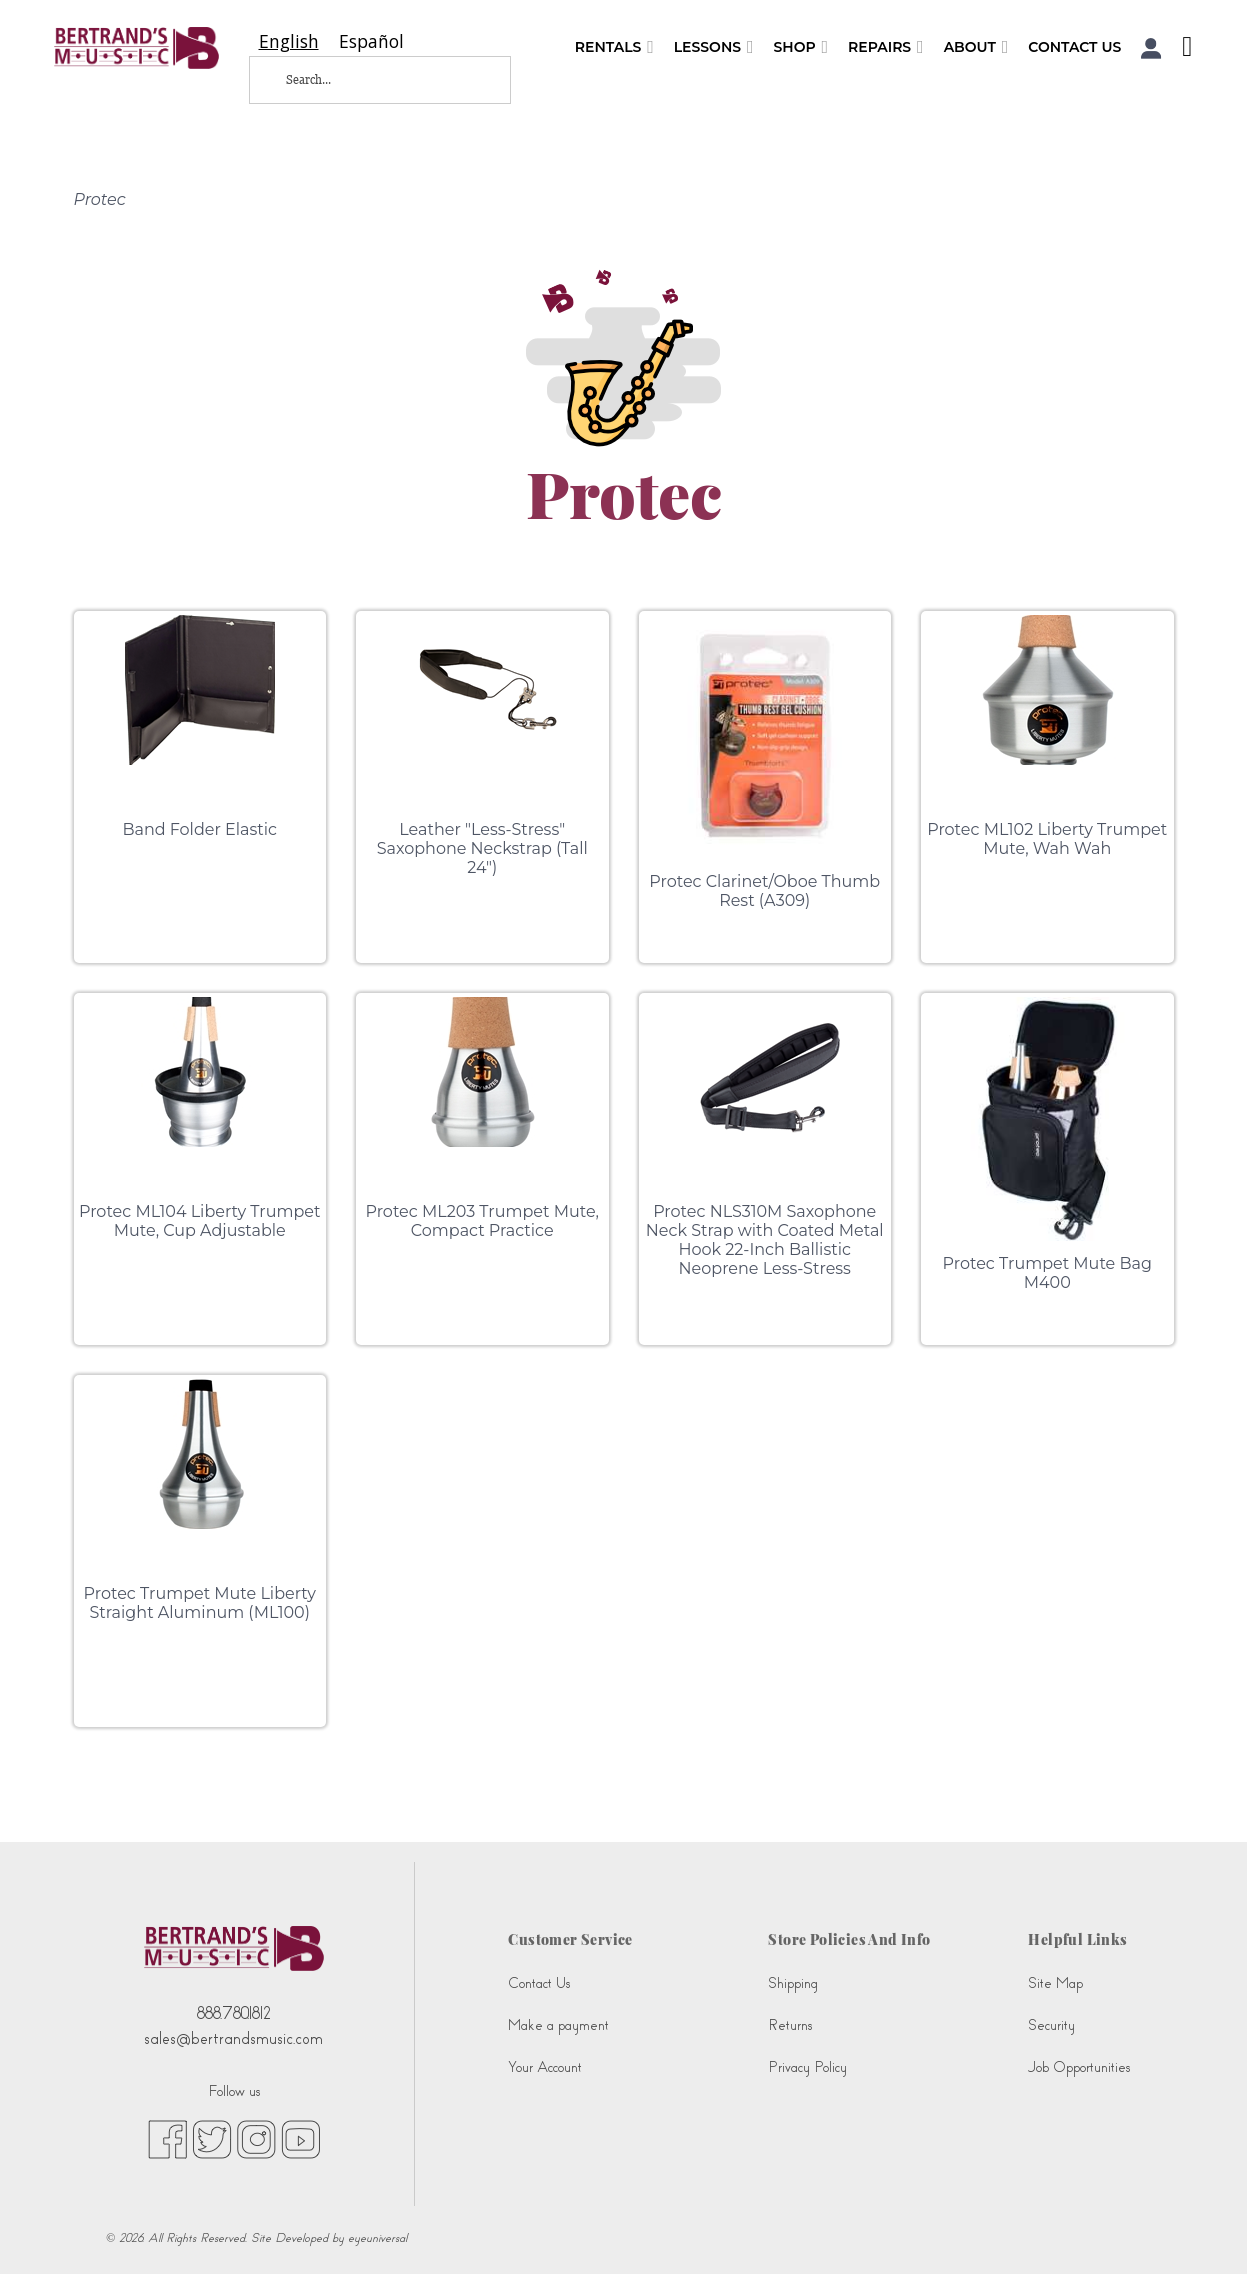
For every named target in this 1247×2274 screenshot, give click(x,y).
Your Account (545, 2067)
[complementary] (1202, 2229)
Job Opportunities (1079, 2067)
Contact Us (1074, 47)
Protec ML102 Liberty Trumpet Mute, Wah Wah (1047, 839)
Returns (790, 2025)
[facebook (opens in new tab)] (167, 2138)
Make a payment (558, 2025)
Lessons (714, 47)
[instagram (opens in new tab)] (256, 2138)
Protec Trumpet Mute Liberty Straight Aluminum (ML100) (200, 1603)
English (289, 41)
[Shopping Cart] (1182, 49)
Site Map (1055, 1983)
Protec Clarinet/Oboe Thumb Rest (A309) (764, 891)
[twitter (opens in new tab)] (212, 2138)
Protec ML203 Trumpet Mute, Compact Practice (482, 1221)
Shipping (793, 1983)
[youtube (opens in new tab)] (300, 2138)
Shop (800, 47)
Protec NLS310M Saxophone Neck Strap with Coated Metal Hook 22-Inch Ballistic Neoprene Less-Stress (765, 1240)
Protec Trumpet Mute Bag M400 (1047, 1273)
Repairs (886, 47)
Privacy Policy (807, 2067)
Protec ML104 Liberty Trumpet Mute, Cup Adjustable (199, 1221)
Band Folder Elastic (199, 829)
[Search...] (364, 80)
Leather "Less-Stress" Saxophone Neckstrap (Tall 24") (482, 848)
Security (1051, 2025)
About (976, 47)
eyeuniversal (377, 2238)
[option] (371, 41)
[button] (1151, 48)
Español (371, 41)
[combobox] (289, 41)
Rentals (614, 47)
